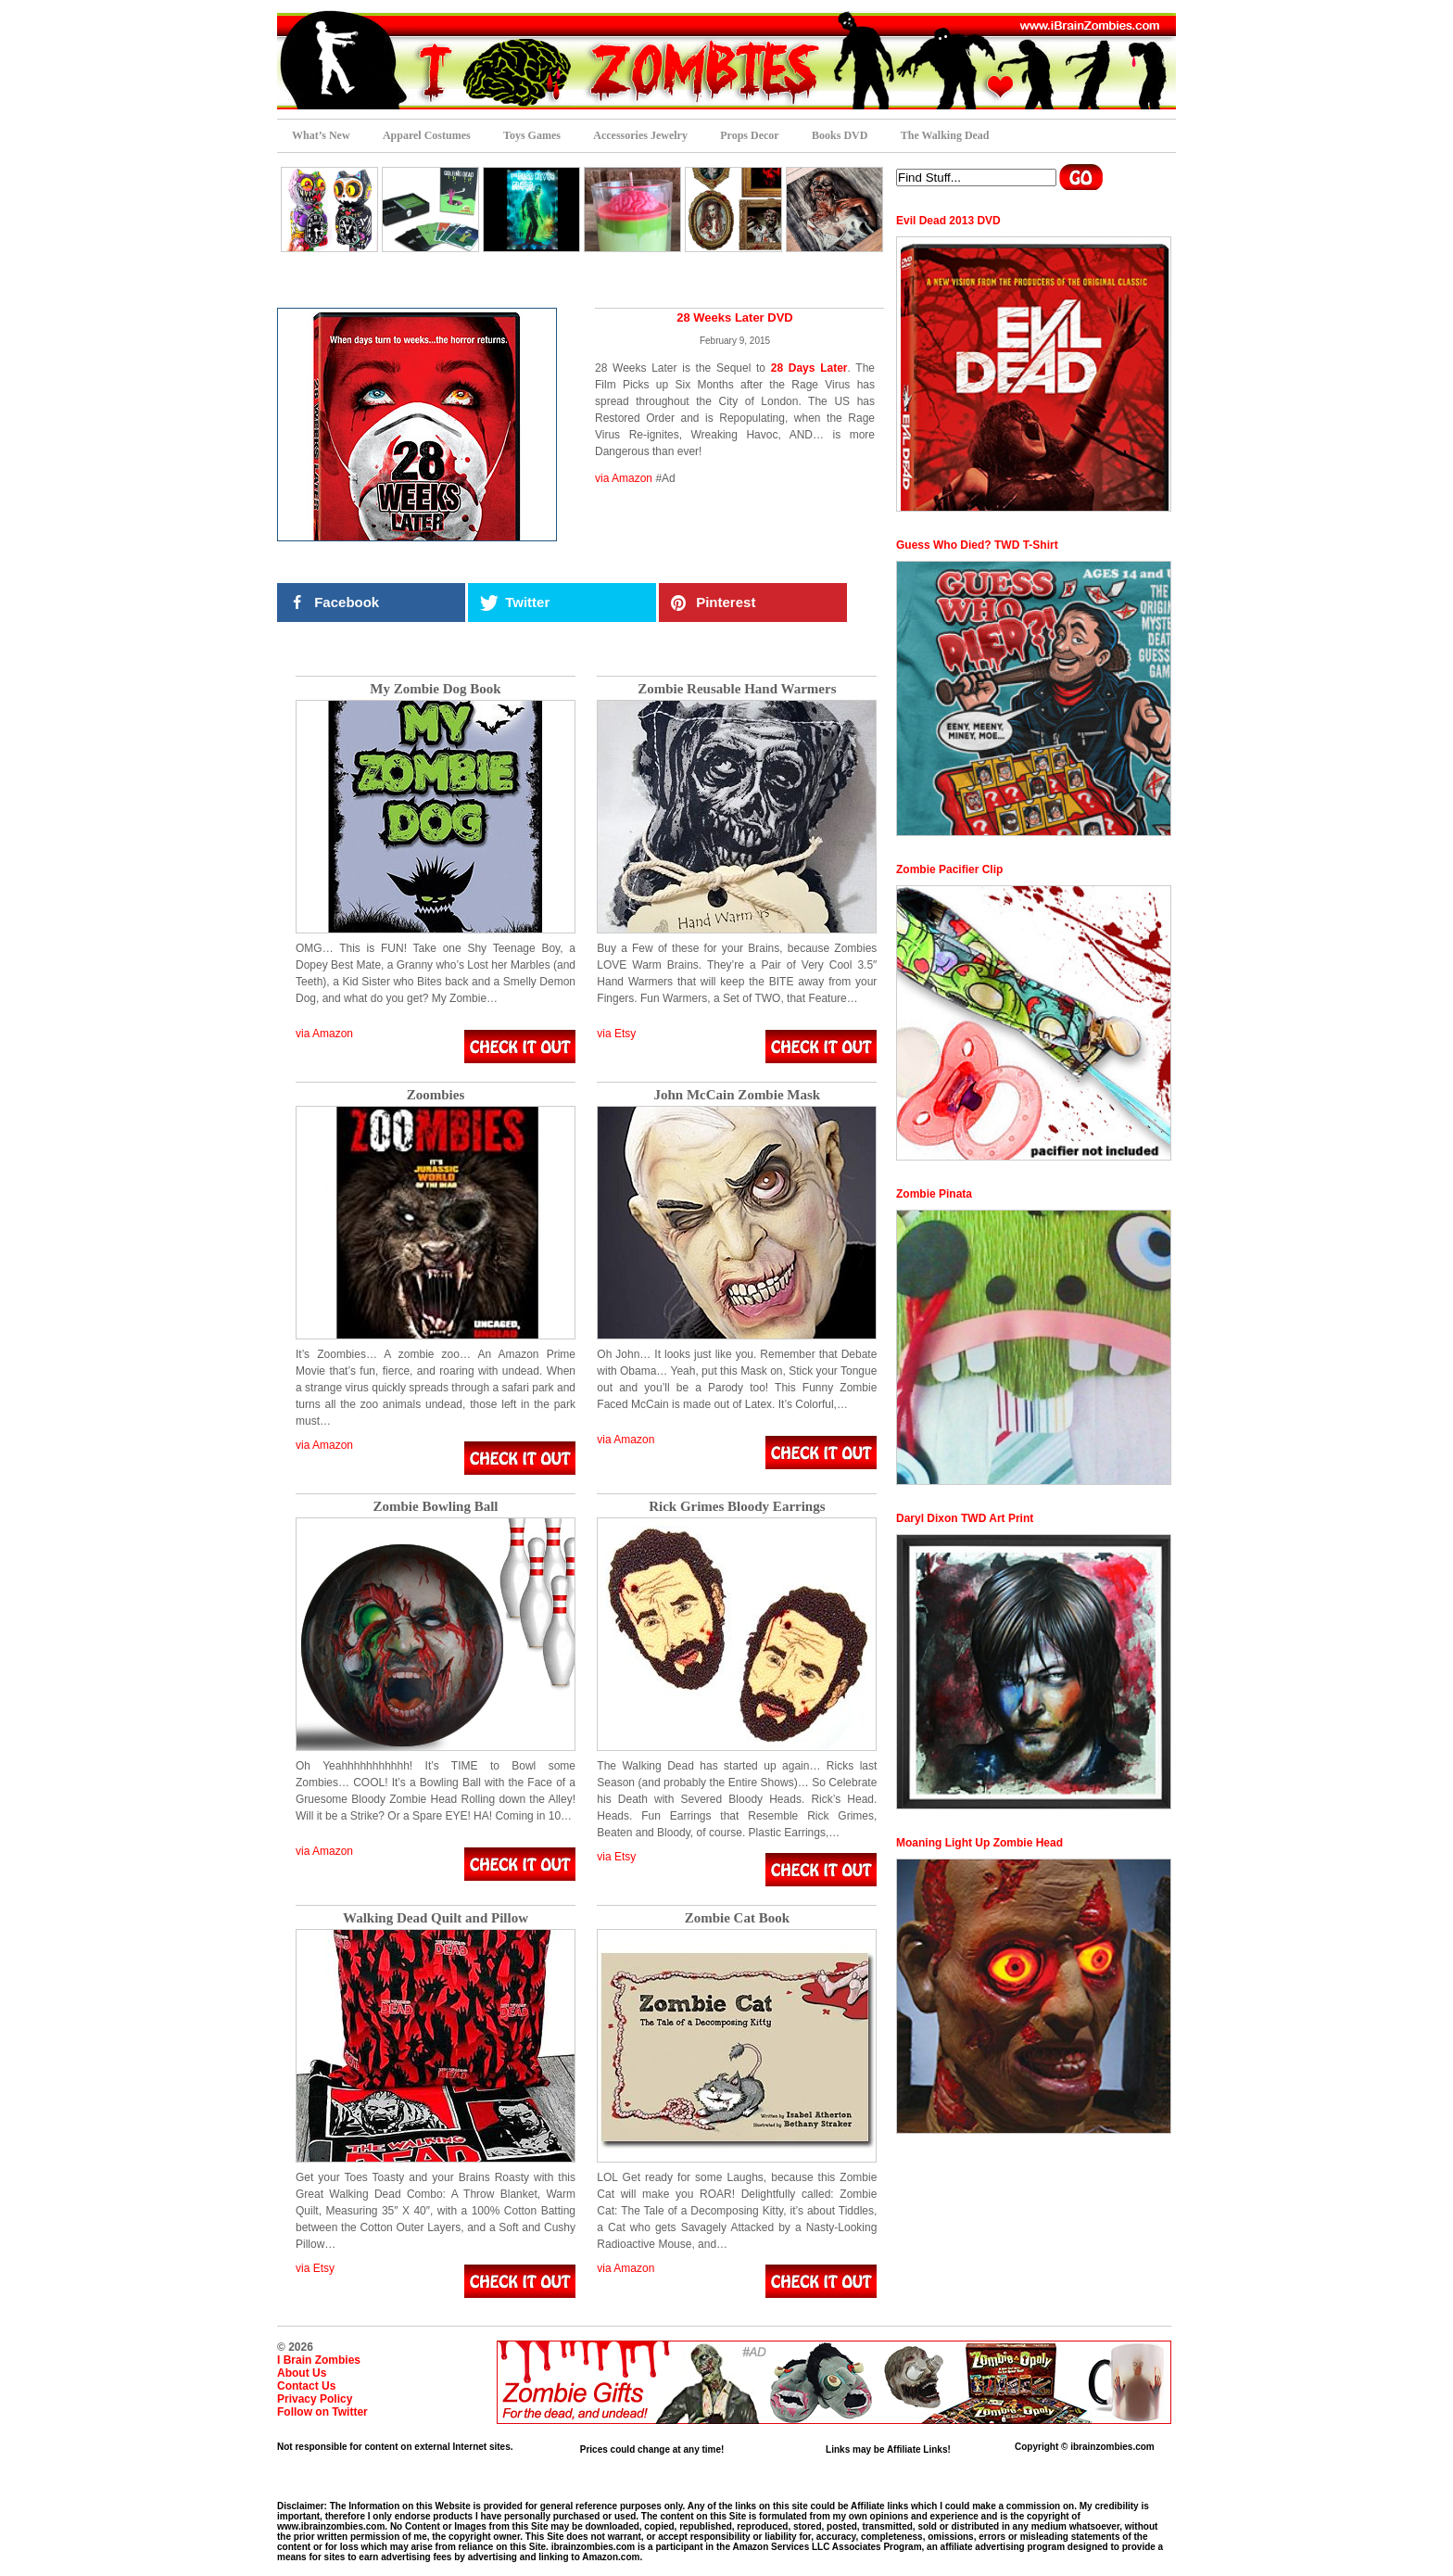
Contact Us (306, 2385)
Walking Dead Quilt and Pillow (435, 1918)
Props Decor (749, 135)
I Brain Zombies (318, 2360)
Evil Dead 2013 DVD (948, 220)
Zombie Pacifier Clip (949, 869)
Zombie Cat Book (737, 1918)
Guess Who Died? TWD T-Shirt (977, 545)
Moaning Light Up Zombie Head (979, 1842)
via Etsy (616, 1033)
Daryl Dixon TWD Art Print (964, 1518)
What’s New (321, 135)
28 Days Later (809, 368)
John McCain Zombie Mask (737, 1095)
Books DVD (839, 135)
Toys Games (532, 135)
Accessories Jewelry (640, 135)
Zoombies (436, 1095)
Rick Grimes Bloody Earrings (737, 1507)
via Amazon (623, 478)
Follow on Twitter (322, 2411)
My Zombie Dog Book (435, 689)
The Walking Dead (945, 135)
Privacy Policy (314, 2398)
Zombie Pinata (934, 1193)
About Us (301, 2373)
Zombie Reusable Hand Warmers (737, 689)
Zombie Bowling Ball (435, 1507)
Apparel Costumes (427, 135)
